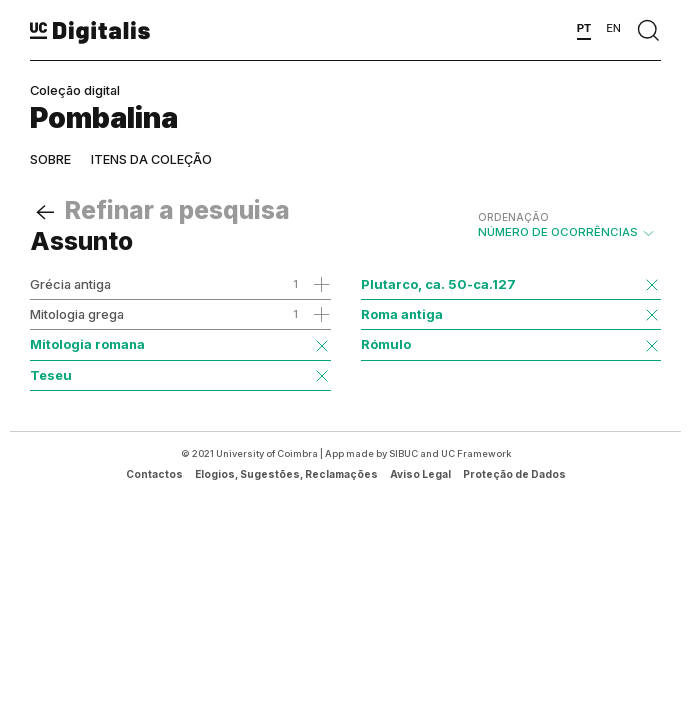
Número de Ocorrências (567, 225)
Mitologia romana (87, 344)
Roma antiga (402, 314)
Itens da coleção (151, 159)
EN (613, 28)
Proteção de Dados (514, 474)
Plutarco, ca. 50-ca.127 (438, 284)
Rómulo (386, 344)
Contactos (154, 474)
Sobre (50, 159)
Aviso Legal (420, 474)
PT (584, 28)
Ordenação (513, 217)
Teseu (51, 375)
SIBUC (403, 453)
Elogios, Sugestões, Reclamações (286, 474)
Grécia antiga (70, 284)
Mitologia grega (77, 314)
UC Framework (476, 453)
